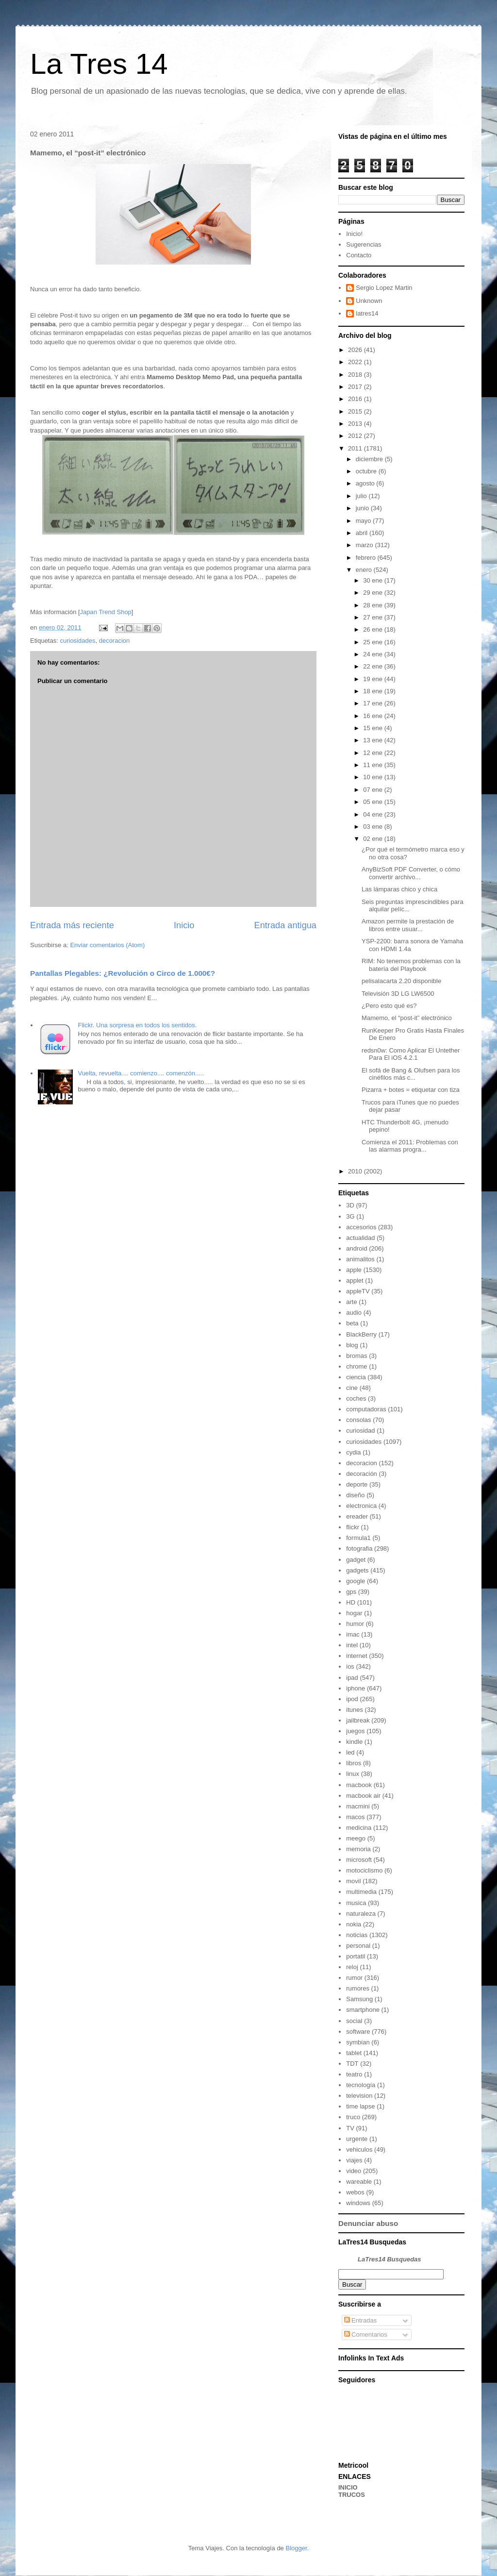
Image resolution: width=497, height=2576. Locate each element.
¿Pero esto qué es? (389, 1005)
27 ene (373, 617)
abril (362, 532)
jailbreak (357, 1720)
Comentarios (365, 2334)
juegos (355, 1731)
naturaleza (361, 1913)
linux (352, 1773)
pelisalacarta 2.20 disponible (401, 981)
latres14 (367, 313)
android (356, 1248)
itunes (354, 1709)
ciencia (355, 1377)
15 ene (373, 728)
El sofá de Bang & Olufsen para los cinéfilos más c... (411, 1074)
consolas (358, 1419)
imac (352, 1634)
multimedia (361, 1891)
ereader (357, 1516)
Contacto (358, 255)
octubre (367, 471)
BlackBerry (361, 1334)
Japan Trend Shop (106, 612)
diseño (355, 1495)
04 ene (373, 814)
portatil (355, 1956)
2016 (356, 398)
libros (353, 1763)
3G (350, 1216)
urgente (356, 2138)
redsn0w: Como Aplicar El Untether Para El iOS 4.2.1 (411, 1054)
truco (353, 2117)
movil (353, 1881)
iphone (355, 1688)
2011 (356, 448)
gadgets (357, 1570)
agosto (366, 483)
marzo (365, 545)
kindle (354, 1741)
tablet (354, 2053)
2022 (356, 362)
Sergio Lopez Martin (384, 287)
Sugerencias (363, 244)
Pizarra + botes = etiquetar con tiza (411, 1089)
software (358, 2031)
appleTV (357, 1291)
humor (355, 1623)
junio (363, 508)
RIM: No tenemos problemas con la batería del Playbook (411, 964)
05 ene (373, 801)
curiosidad (360, 1430)
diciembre (370, 459)
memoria (358, 1849)
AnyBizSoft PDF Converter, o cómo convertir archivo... (411, 873)
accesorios (361, 1227)
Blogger (296, 2548)
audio (354, 1312)
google (355, 1581)
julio (362, 496)
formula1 (358, 1537)
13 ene (373, 740)
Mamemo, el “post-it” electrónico (407, 1017)
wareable (359, 2181)
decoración (361, 1473)
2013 (356, 423)
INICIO (348, 2487)
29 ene (373, 592)
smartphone (363, 2009)
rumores (357, 1988)
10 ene (373, 777)
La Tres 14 (99, 64)
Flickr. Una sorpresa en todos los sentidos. (137, 1025)
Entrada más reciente (72, 925)
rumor (354, 1977)
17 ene (373, 703)
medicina (358, 1827)
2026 (356, 349)
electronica (361, 1505)
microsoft (359, 1859)
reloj (352, 1967)
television (359, 2095)
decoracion (114, 640)
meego (355, 1838)
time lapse (360, 2106)
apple (354, 1269)
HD (350, 1602)
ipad (352, 1677)
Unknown (369, 300)
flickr (352, 1527)
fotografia (359, 1548)
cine (352, 1387)
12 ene (373, 752)
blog (352, 1345)
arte (351, 1301)
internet (356, 1655)
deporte (356, 1484)
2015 (356, 411)
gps (351, 1591)
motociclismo (364, 1870)
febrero (367, 557)
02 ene (373, 838)
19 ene (373, 679)
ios (350, 1666)
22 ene (373, 666)
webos (355, 2192)
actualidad (360, 1237)
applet (354, 1280)
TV (350, 2128)
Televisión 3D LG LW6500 (398, 993)
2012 (356, 435)
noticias (356, 1935)
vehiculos (359, 2149)
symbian (357, 2042)
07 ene (373, 789)
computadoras (366, 1409)
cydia (353, 1452)
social (354, 2020)
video (353, 2171)
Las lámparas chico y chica (399, 889)
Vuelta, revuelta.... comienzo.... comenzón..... (141, 1073)
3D (350, 1205)
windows (358, 2203)
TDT (352, 2063)
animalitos (360, 1259)
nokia (353, 1924)
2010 (356, 1171)
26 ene (373, 629)
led (350, 1752)
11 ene (373, 765)
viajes (354, 2160)
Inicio (184, 925)
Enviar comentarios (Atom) (107, 945)
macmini (357, 1806)
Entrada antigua (285, 925)
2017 (356, 386)
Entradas (360, 2320)
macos (355, 1817)
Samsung (359, 1999)
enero (365, 569)
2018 (356, 374)
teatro (354, 2074)
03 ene (373, 826)
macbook (359, 1785)
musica (356, 1903)
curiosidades (77, 640)
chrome (356, 1366)
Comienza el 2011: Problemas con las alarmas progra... (410, 1146)
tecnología (360, 2085)
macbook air (363, 1795)
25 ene (373, 642)
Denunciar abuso (368, 2223)
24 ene (373, 654)
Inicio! (354, 233)
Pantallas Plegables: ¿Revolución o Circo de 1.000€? (122, 973)
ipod (352, 1699)
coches (356, 1398)
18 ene (373, 691)
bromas (356, 1355)
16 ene (373, 715)
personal (358, 1945)
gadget (355, 1559)
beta (352, 1323)
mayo (364, 520)
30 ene (373, 580)
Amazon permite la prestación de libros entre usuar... (408, 925)
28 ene (373, 605)
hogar (354, 1613)
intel (352, 1645)
